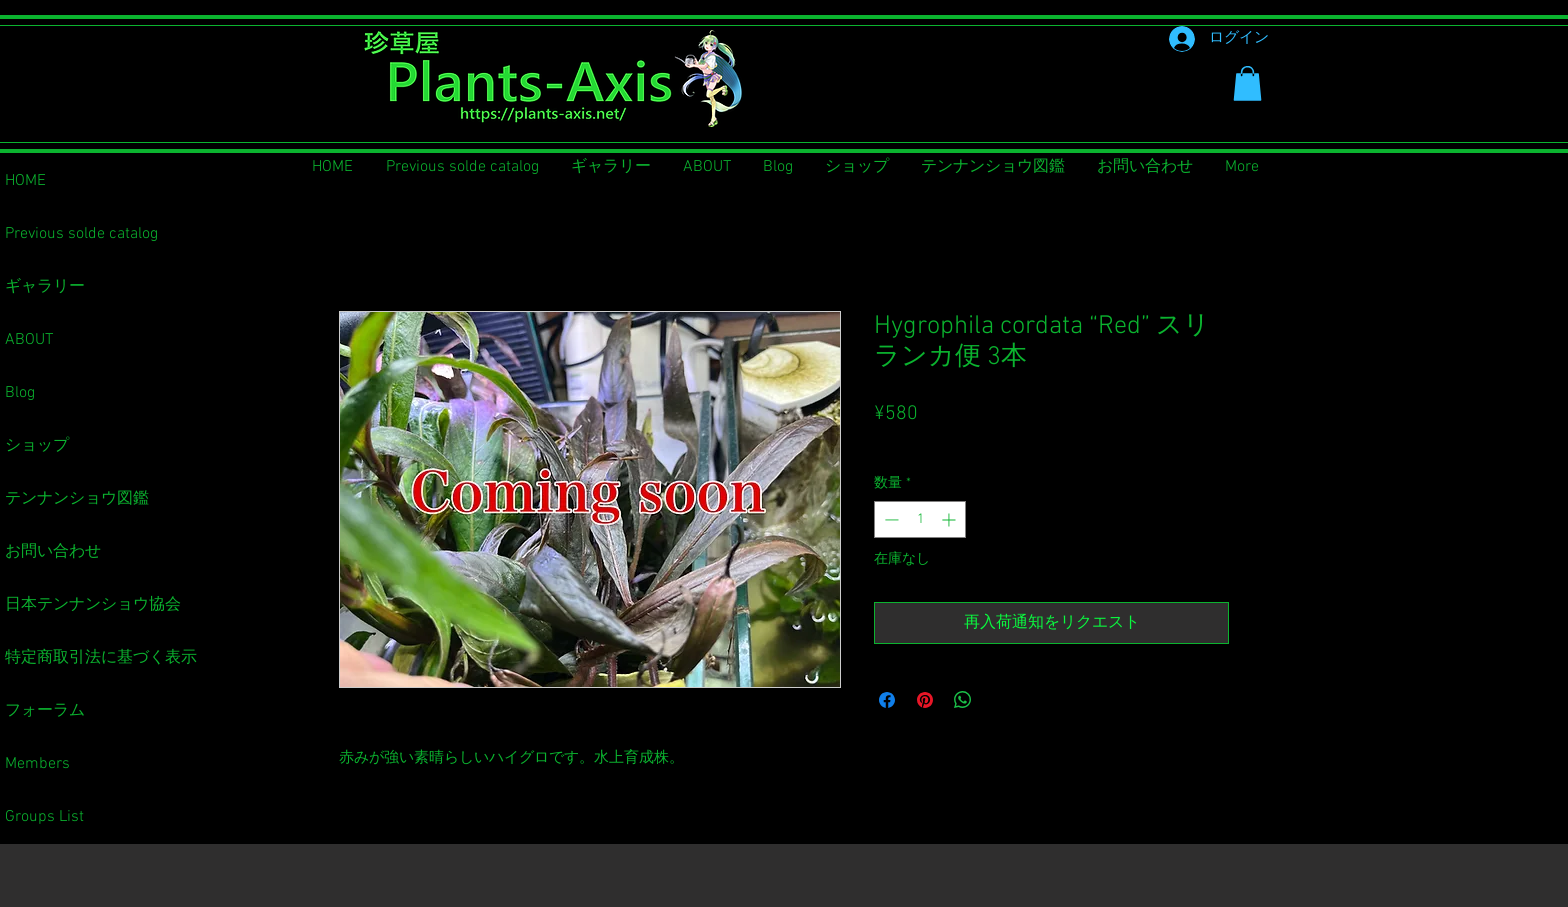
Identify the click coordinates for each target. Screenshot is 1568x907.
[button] (1247, 83)
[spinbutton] (920, 519)
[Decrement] (889, 519)
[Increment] (950, 519)
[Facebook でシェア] (887, 700)
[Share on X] (1001, 700)
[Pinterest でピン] (925, 700)
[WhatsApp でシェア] (963, 700)
